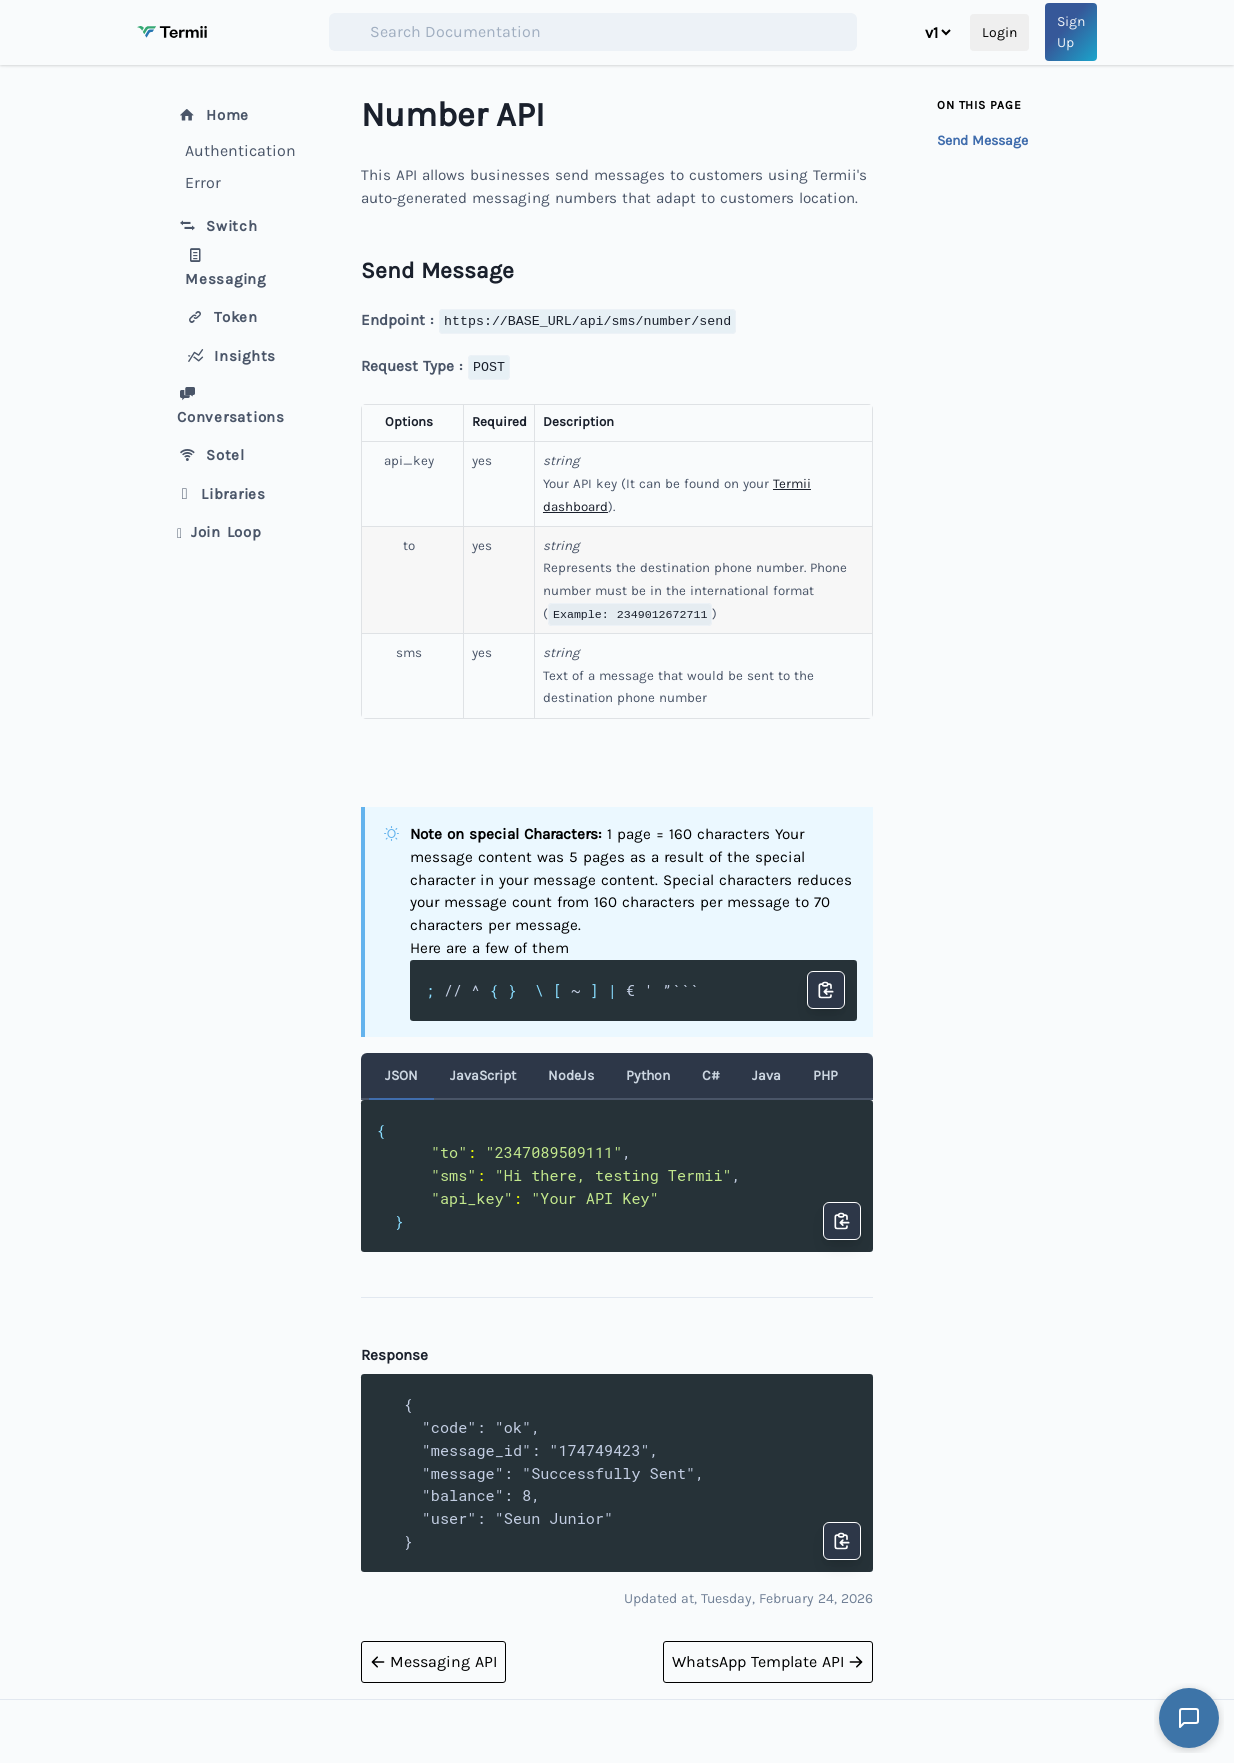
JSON (401, 1075)
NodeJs (571, 1075)
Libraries (221, 494)
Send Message (982, 140)
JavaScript (483, 1075)
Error (203, 182)
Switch (217, 226)
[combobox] (593, 32)
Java (766, 1075)
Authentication (237, 150)
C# (711, 1075)
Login (999, 32)
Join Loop (219, 532)
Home (213, 115)
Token (221, 317)
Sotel (211, 455)
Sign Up (1071, 32)
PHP (825, 1075)
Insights (230, 356)
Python (648, 1075)
